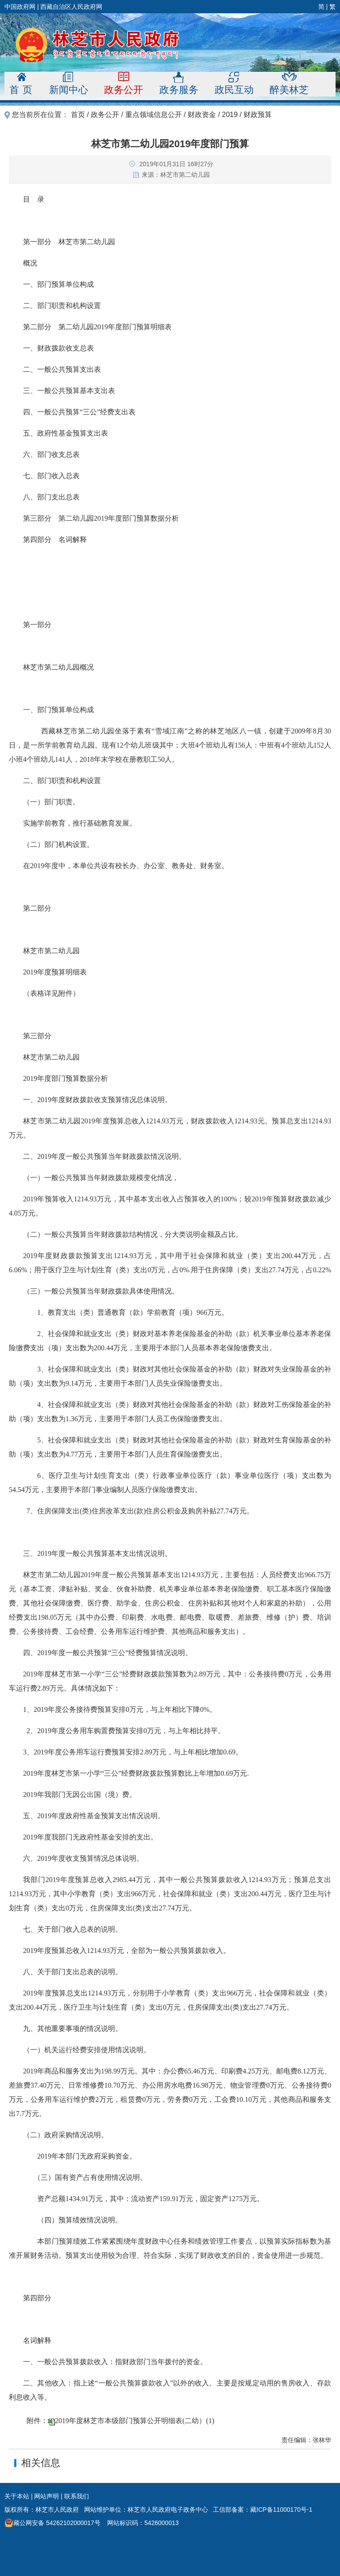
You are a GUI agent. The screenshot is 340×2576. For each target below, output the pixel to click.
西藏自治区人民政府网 (71, 6)
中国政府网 (19, 6)
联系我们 (76, 2496)
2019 (230, 114)
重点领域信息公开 (153, 114)
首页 (78, 114)
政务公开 (105, 114)
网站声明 (46, 2496)
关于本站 (16, 2496)
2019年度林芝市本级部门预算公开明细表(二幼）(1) (134, 2420)
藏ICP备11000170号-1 (281, 2509)
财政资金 (202, 114)
